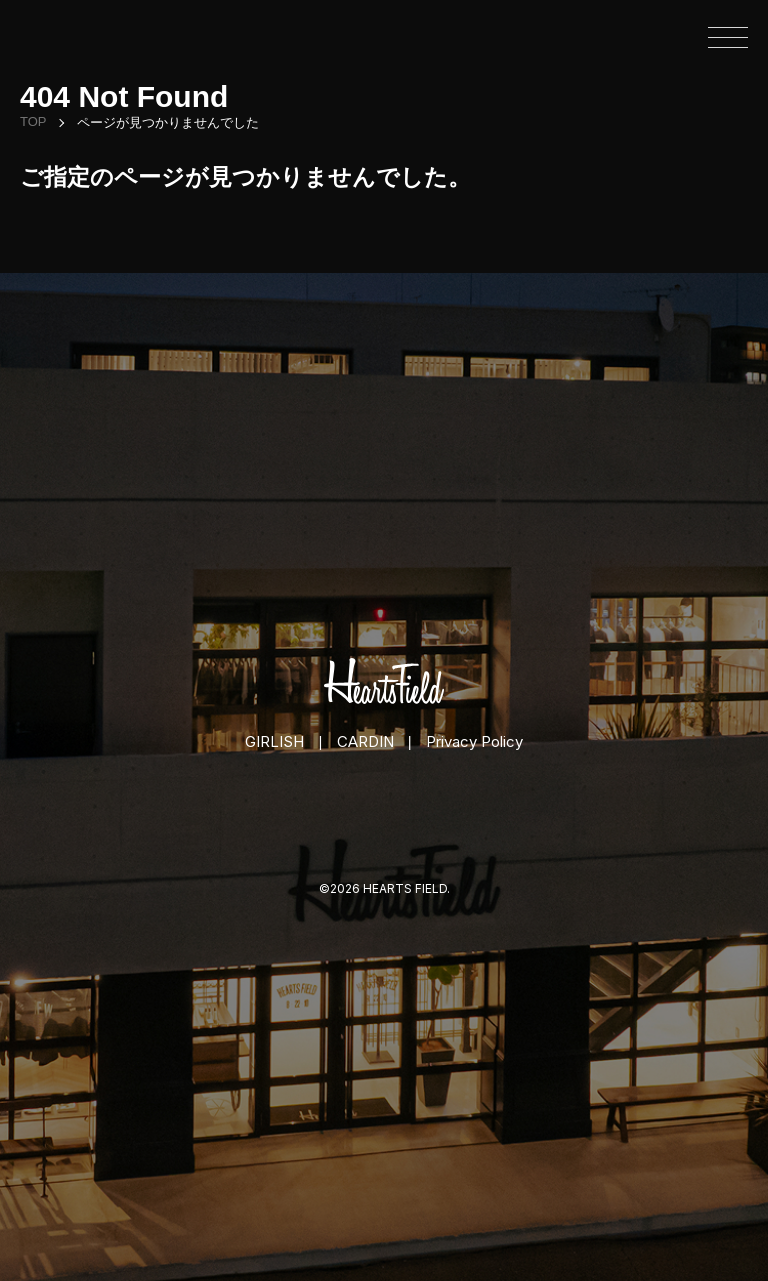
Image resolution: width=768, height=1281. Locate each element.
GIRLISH (274, 741)
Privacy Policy (474, 741)
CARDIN (365, 741)
